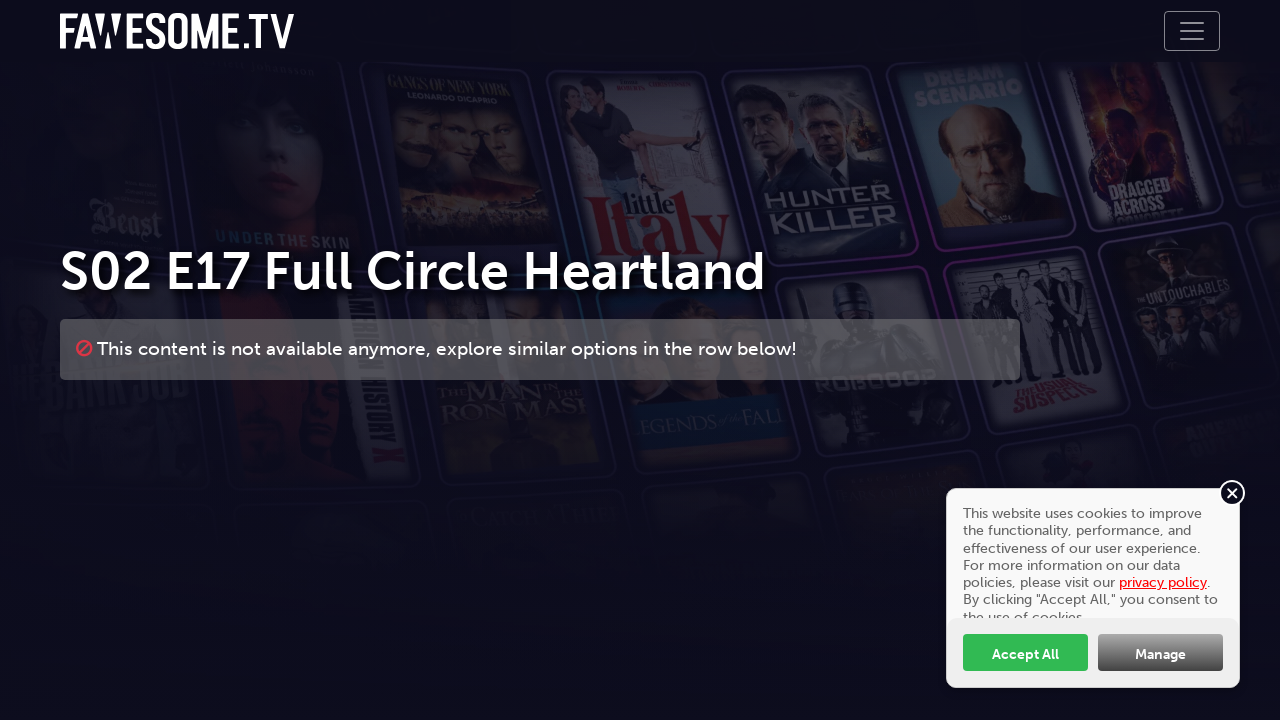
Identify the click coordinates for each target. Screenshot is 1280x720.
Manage (1160, 654)
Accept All (1025, 654)
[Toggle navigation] (1192, 31)
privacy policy (1163, 582)
